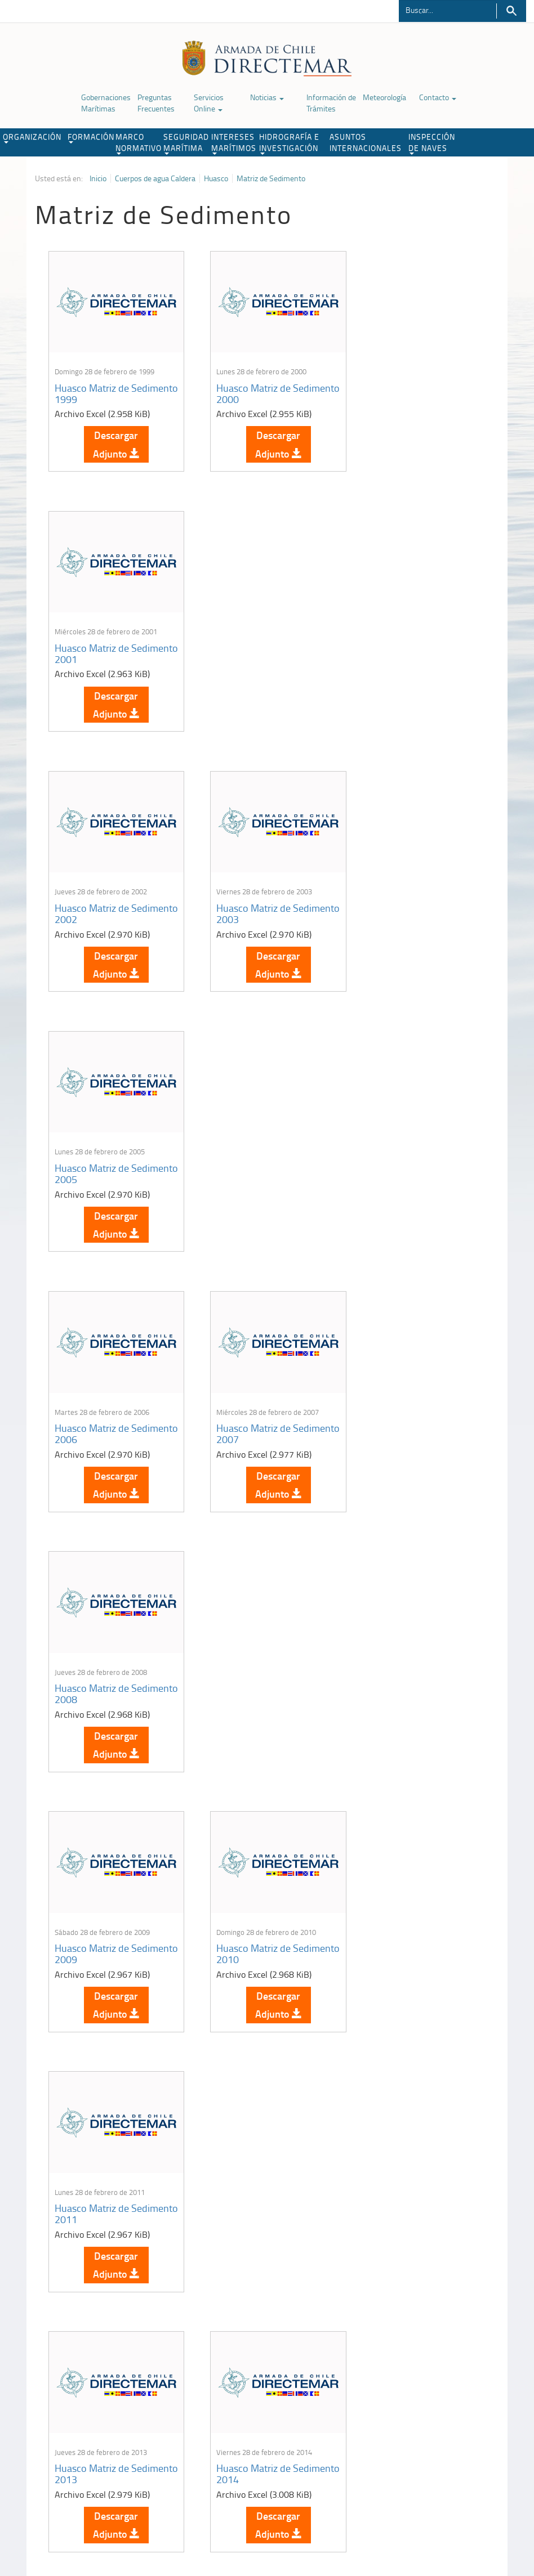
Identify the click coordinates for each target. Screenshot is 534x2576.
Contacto (437, 97)
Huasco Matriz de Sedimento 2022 (246, 1918)
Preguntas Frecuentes (156, 103)
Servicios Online (209, 103)
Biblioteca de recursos (135, 2518)
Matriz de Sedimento (271, 178)
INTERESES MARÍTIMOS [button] (233, 143)
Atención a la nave (432, 2380)
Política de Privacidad (59, 2518)
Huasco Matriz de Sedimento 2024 (91, 2173)
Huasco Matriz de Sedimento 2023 (400, 1918)
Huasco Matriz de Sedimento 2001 (400, 387)
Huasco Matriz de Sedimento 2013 (91, 1408)
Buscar (511, 11)
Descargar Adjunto (112, 439)
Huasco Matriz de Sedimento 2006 (91, 898)
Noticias (267, 97)
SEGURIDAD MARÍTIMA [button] (185, 143)
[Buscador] (447, 9)
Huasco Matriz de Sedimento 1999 (91, 387)
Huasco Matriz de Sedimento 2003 (246, 642)
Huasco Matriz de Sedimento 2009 (91, 1153)
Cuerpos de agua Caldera (155, 178)
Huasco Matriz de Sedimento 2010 (246, 1153)
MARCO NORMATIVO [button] (138, 143)
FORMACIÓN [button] (90, 137)
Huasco (216, 178)
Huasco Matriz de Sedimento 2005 (400, 642)
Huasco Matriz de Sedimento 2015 (400, 1408)
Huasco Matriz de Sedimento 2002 (91, 642)
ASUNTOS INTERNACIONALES (366, 142)
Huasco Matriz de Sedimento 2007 (246, 898)
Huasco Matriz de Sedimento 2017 (246, 1663)
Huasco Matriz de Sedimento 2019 (400, 1663)
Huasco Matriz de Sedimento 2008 (400, 898)
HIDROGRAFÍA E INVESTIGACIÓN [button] (289, 143)
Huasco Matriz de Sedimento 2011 (400, 1153)
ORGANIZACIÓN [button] (32, 137)
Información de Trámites (331, 103)
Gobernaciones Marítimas (106, 103)
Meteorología (384, 97)
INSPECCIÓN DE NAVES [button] (431, 143)
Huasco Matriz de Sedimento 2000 (246, 387)
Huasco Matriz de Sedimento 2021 (91, 1918)
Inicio (98, 178)
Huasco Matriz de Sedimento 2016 (91, 1663)
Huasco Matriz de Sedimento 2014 (246, 1408)
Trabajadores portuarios (441, 2394)
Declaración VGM (430, 2408)
